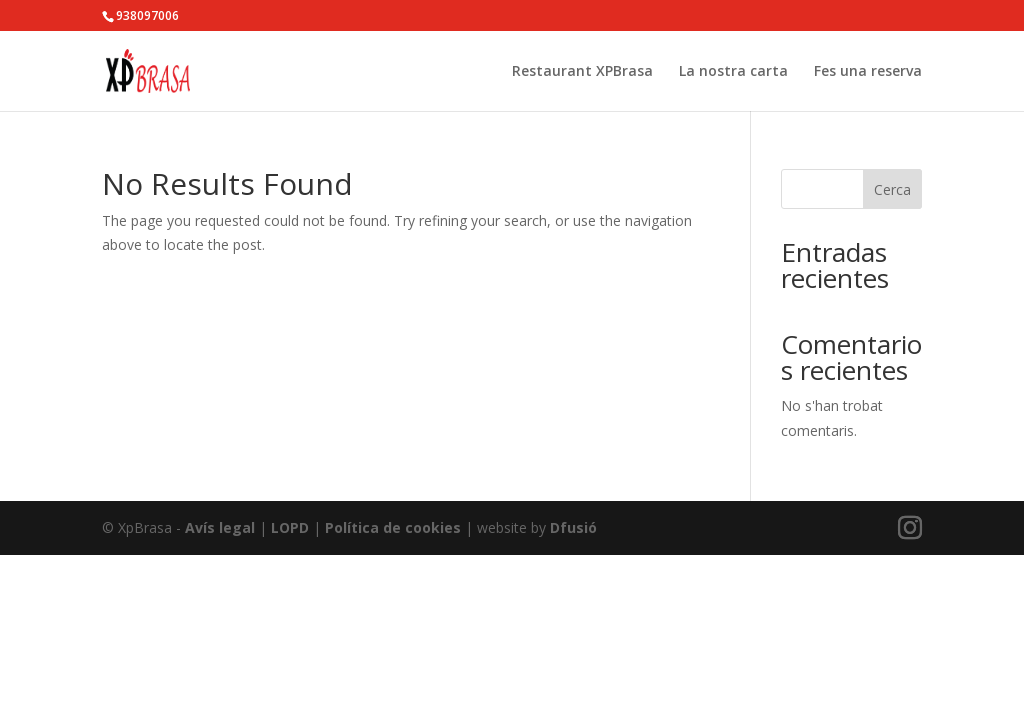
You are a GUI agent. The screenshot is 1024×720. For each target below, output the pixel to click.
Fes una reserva (868, 72)
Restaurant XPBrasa (582, 72)
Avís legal (220, 527)
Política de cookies (393, 527)
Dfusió (573, 527)
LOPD (290, 527)
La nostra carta (733, 72)
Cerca (892, 189)
